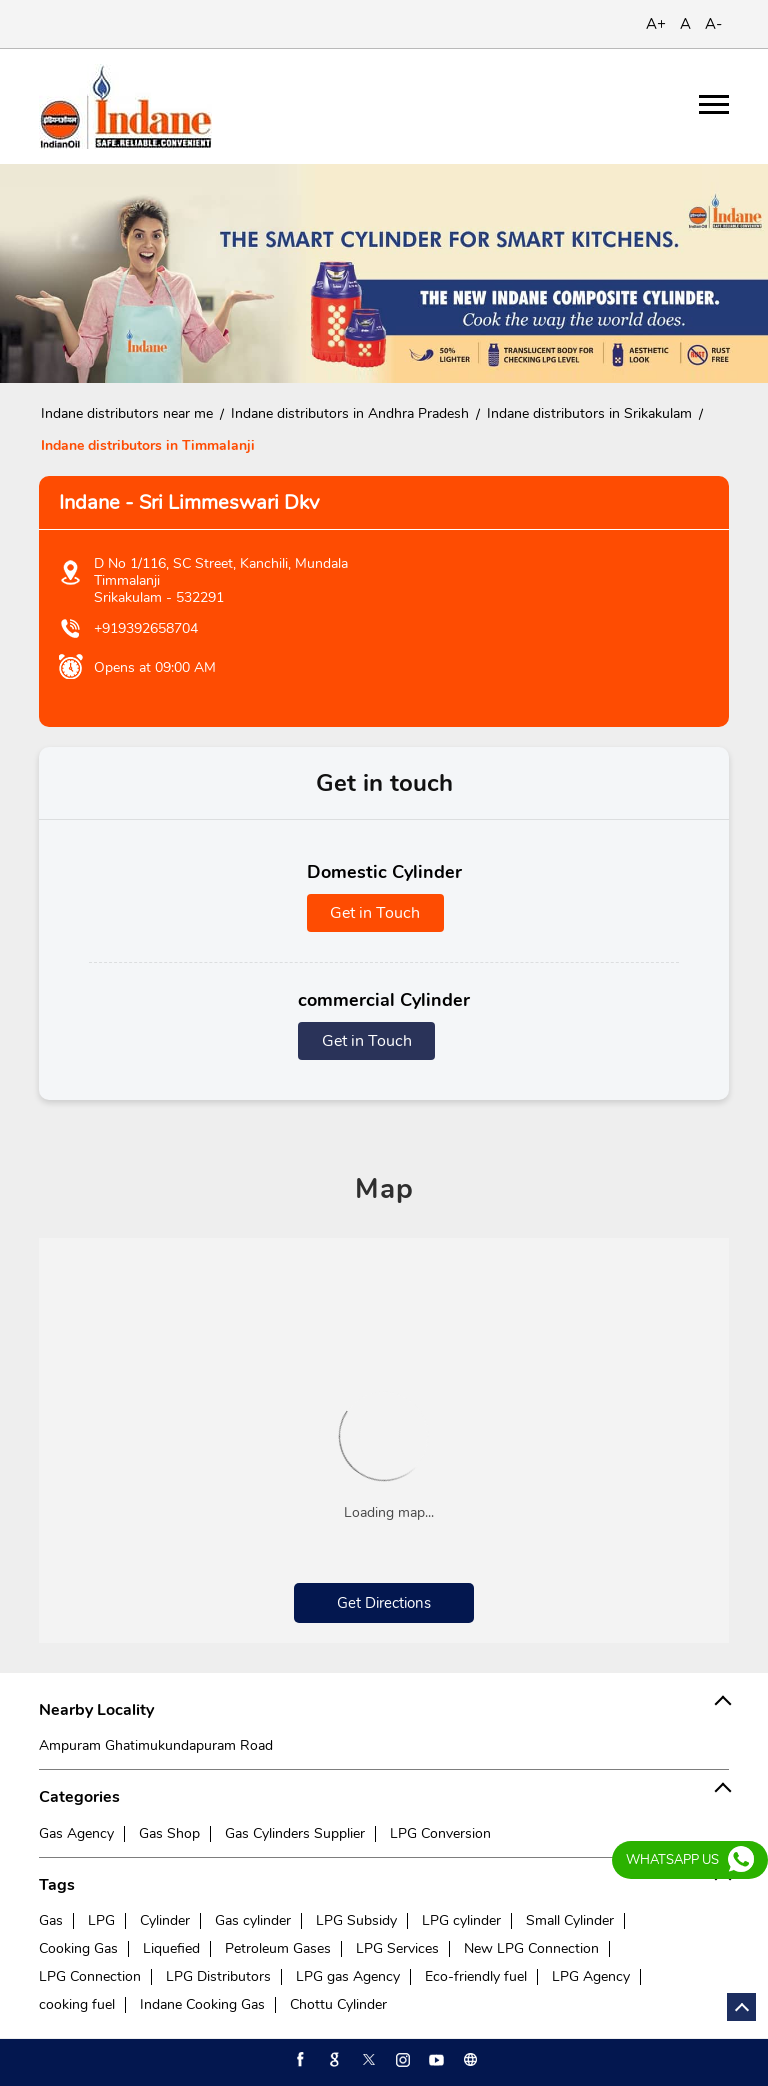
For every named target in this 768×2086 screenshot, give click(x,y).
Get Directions (384, 1603)
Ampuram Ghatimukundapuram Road (156, 1745)
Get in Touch (375, 913)
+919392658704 (146, 628)
